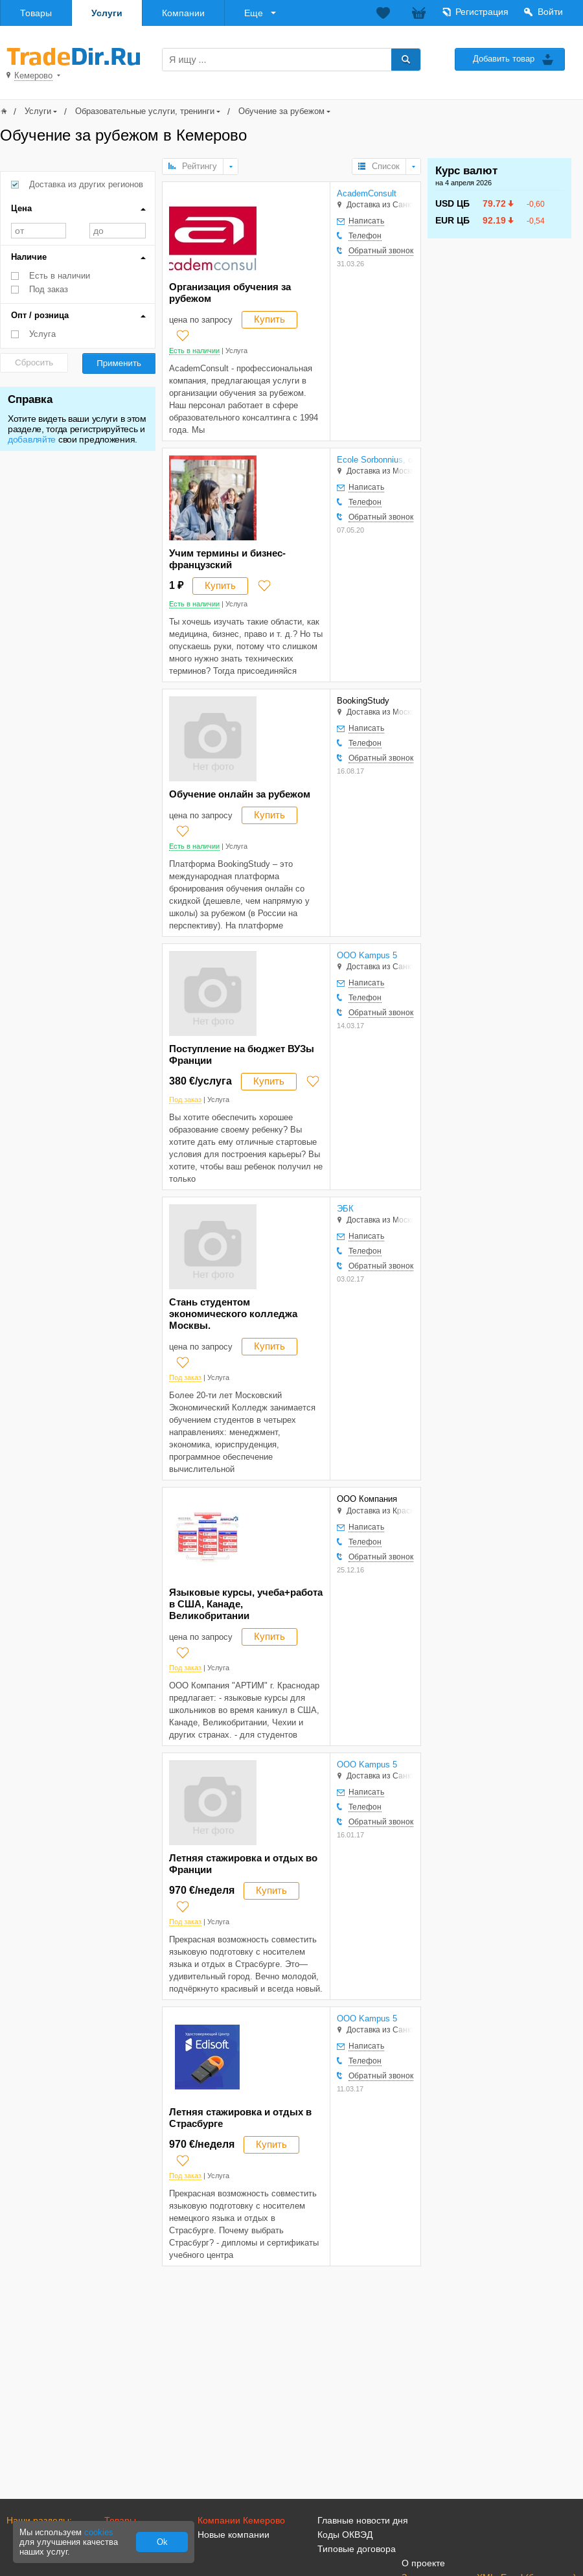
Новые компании (233, 2534)
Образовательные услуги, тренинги (144, 111)
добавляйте (32, 439)
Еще (253, 13)
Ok (162, 2542)
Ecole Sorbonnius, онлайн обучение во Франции (375, 460)
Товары (36, 13)
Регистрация (482, 11)
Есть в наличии (59, 276)
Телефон (365, 235)
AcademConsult (366, 193)
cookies (98, 2532)
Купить (269, 319)
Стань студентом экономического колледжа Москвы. (233, 1313)
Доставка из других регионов (86, 184)
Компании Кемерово (241, 2520)
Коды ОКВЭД (344, 2534)
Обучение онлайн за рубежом (239, 793)
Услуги (106, 13)
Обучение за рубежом (281, 111)
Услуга (42, 334)
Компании (183, 13)
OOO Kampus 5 (367, 955)
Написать (366, 220)
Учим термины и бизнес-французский (227, 558)
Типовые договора (356, 2549)
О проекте (423, 2563)
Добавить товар (503, 58)
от (38, 230)
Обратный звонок (381, 250)
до (117, 230)
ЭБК (345, 1208)
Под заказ (48, 289)
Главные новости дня (362, 2520)
